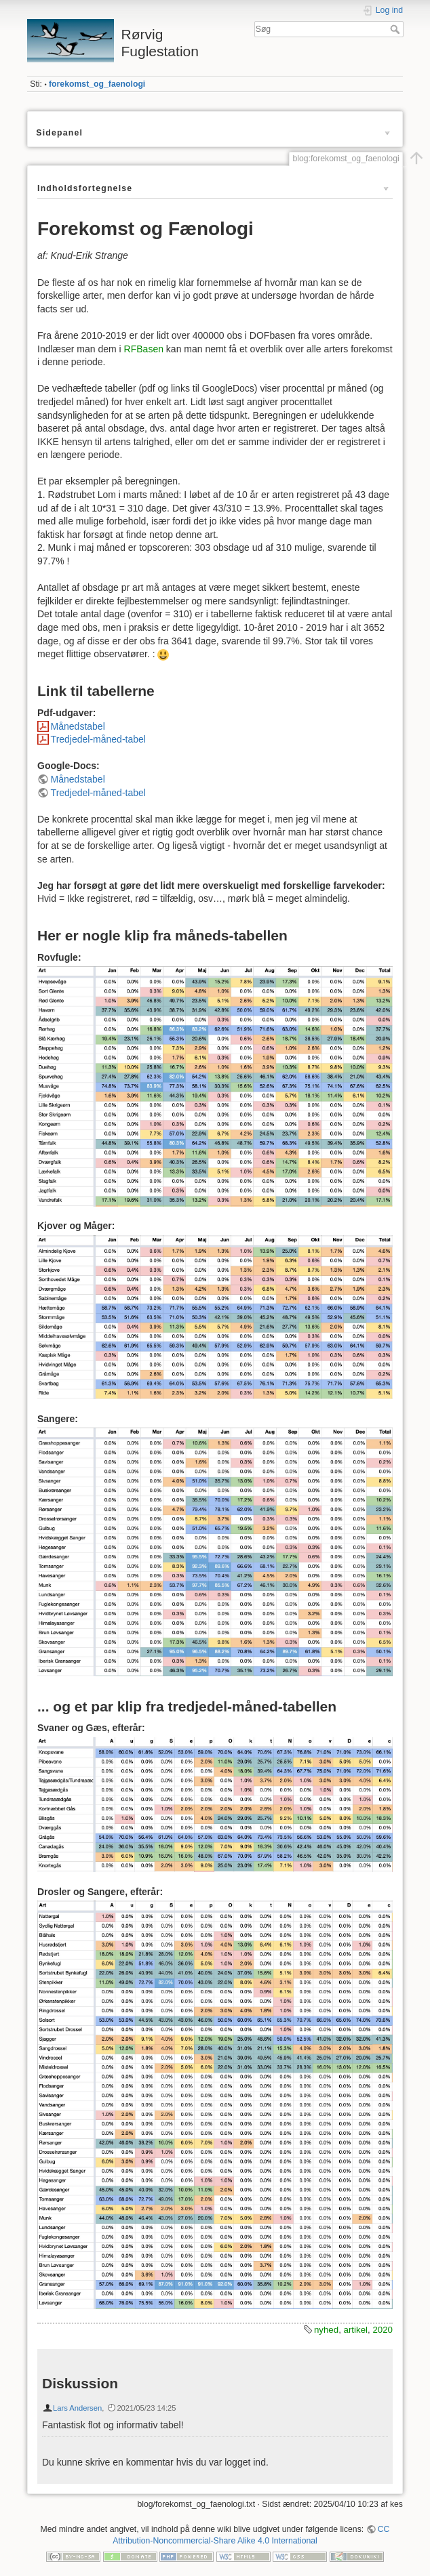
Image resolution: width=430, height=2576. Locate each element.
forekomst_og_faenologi (97, 84)
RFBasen (143, 349)
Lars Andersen (77, 2408)
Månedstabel (78, 726)
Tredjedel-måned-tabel (98, 739)
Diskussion (80, 2383)
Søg (396, 29)
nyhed (326, 2330)
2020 (382, 2330)
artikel (356, 2330)
